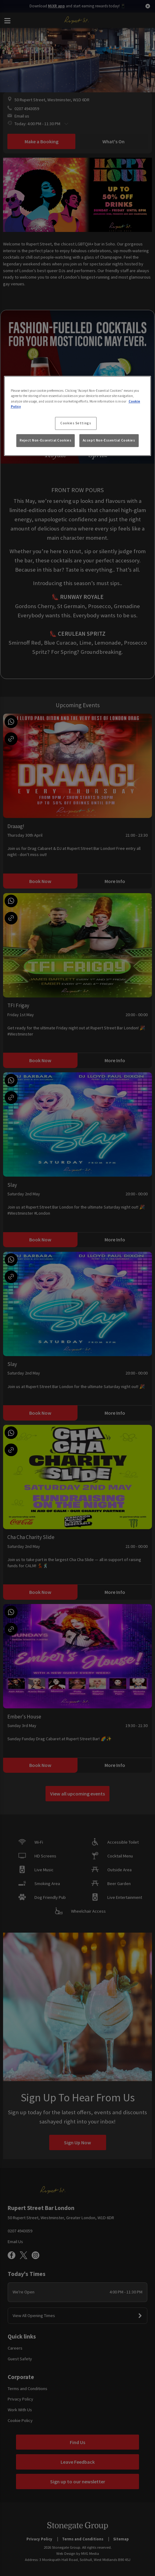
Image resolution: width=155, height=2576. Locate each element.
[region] (77, 416)
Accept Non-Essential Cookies (109, 440)
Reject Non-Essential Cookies (45, 440)
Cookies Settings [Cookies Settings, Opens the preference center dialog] (75, 423)
